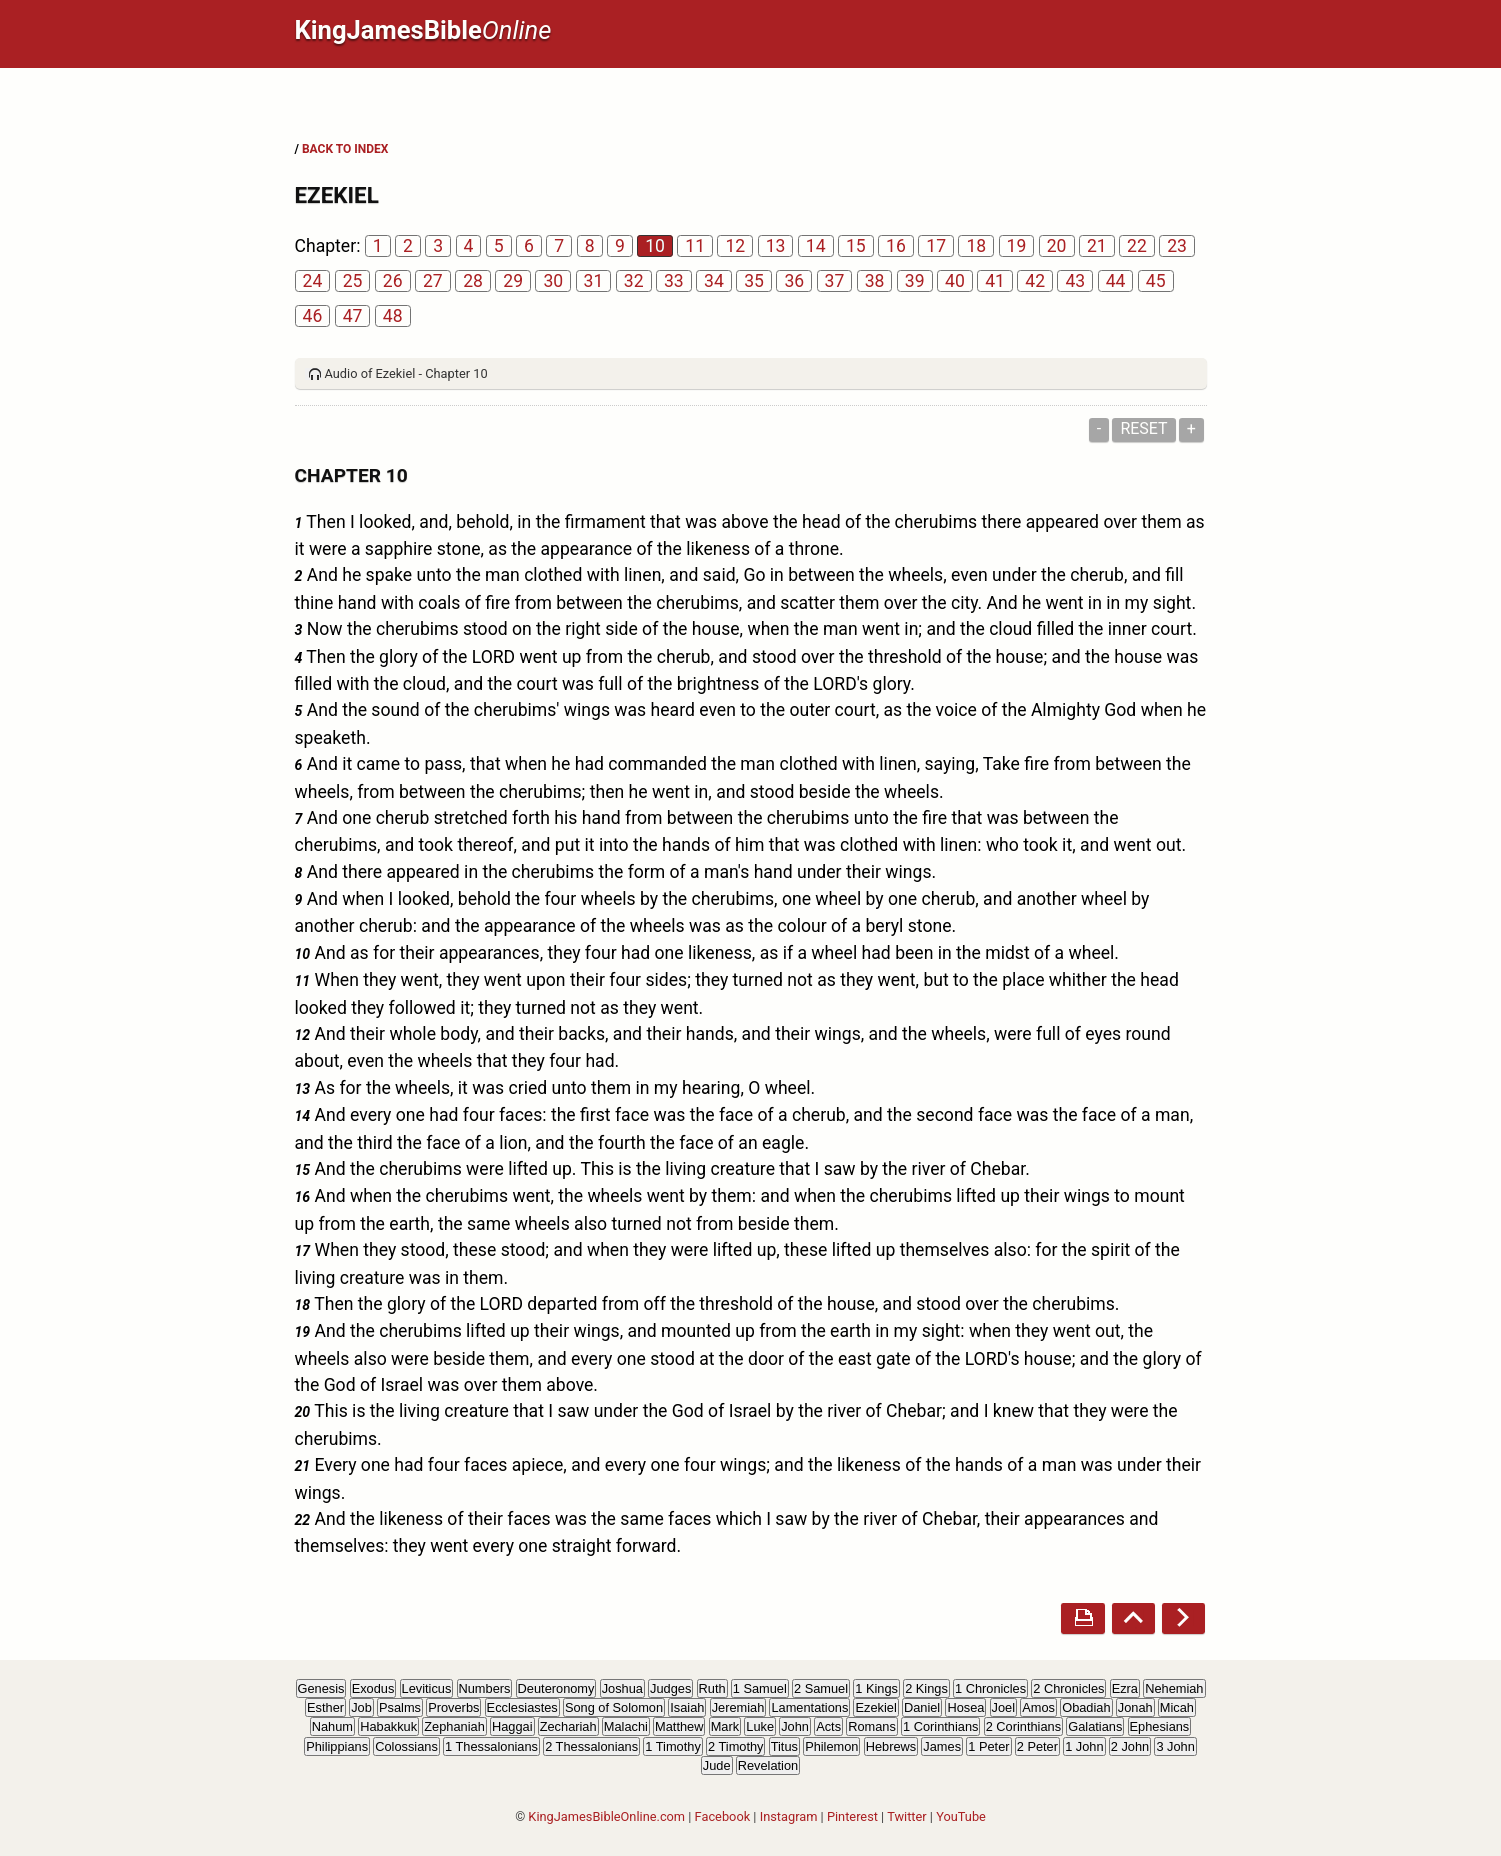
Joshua (622, 1688)
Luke (760, 1726)
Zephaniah (454, 1726)
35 (754, 281)
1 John (1084, 1746)
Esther (325, 1707)
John (795, 1726)
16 (896, 246)
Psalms (400, 1707)
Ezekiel (875, 1707)
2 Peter (1037, 1746)
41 (995, 281)
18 (976, 246)
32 (634, 281)
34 (714, 281)
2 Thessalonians (591, 1746)
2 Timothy (735, 1746)
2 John (1130, 1746)
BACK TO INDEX (345, 149)
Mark (725, 1726)
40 (955, 281)
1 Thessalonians (491, 1746)
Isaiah (687, 1707)
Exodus (373, 1688)
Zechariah (568, 1726)
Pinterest (852, 1816)
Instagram (789, 1816)
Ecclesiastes (522, 1707)
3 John (1175, 1746)
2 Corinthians (1023, 1726)
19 (1017, 246)
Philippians (337, 1746)
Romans (872, 1726)
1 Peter (988, 1746)
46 (313, 316)
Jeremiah (738, 1707)
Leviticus (427, 1688)
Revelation (768, 1765)
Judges (670, 1688)
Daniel (922, 1707)
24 (313, 281)
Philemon (831, 1746)
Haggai (512, 1726)
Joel (1003, 1707)
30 (553, 281)
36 (794, 281)
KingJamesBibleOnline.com (606, 1816)
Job (361, 1707)
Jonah (1135, 1707)
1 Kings (876, 1688)
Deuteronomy (556, 1688)
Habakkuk (388, 1726)
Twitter (907, 1816)
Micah (1177, 1707)
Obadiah (1086, 1707)
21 (1097, 246)
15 (856, 246)
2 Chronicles (1068, 1688)
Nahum (332, 1726)
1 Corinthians (940, 1726)
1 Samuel (760, 1688)
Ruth (712, 1688)
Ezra (1125, 1688)
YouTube (961, 1816)
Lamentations (809, 1707)
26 (393, 281)
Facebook (723, 1816)
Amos (1038, 1707)
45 (1156, 281)
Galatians (1095, 1726)
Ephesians (1160, 1726)
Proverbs (453, 1707)
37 (835, 281)
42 (1035, 281)
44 (1116, 281)
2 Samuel (821, 1688)
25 (353, 281)
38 (875, 281)
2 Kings (926, 1688)
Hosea (965, 1707)
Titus (784, 1746)
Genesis (321, 1688)
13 (776, 246)
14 (816, 246)
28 (473, 281)
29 (513, 281)
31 (594, 281)
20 (1057, 246)
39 (915, 281)
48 (393, 316)
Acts (828, 1726)
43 (1075, 281)
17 (936, 246)
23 (1177, 246)
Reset (1143, 428)
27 (433, 281)
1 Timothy (672, 1746)
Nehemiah (1174, 1688)
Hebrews (891, 1746)
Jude (717, 1765)
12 (735, 246)
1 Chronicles (990, 1688)
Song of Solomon (614, 1707)
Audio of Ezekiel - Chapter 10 (406, 373)
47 (353, 316)
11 (695, 246)
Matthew (679, 1726)
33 (674, 281)
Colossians (406, 1746)
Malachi (626, 1726)
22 (1137, 246)
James (942, 1746)
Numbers (485, 1688)
